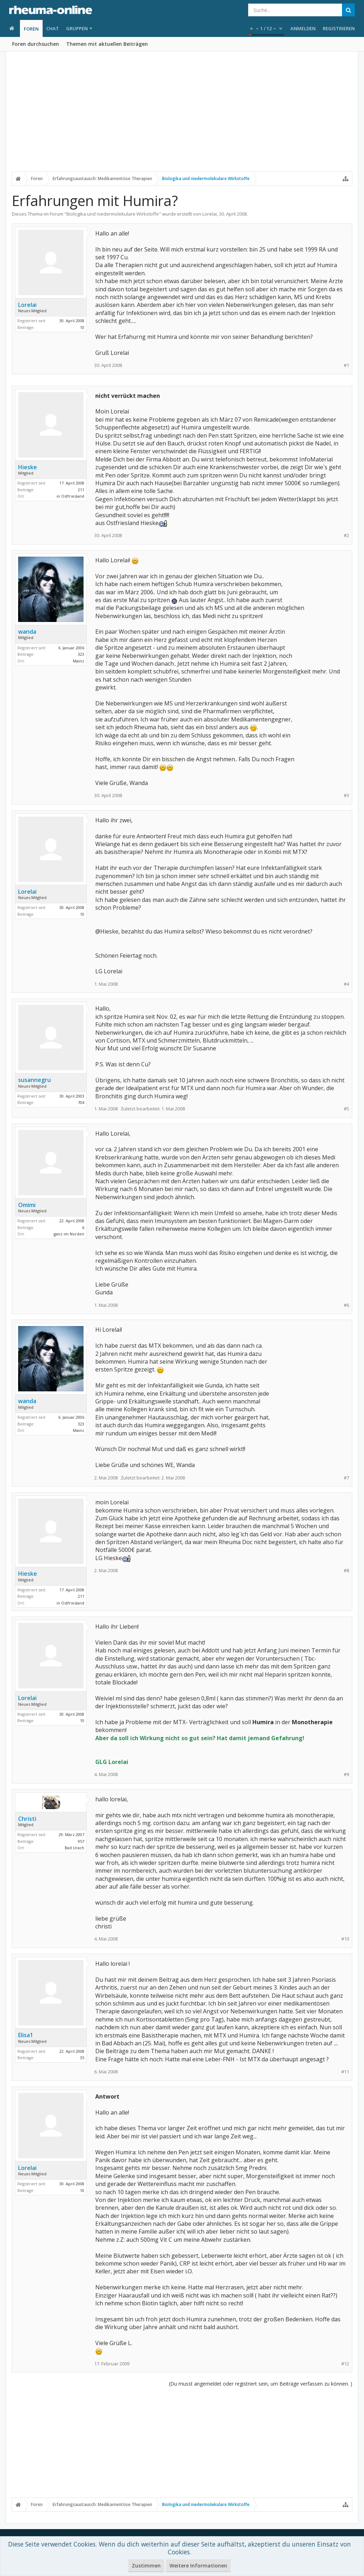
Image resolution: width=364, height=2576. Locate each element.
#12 (345, 2364)
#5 (346, 1109)
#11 (345, 2072)
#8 (346, 1571)
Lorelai (209, 214)
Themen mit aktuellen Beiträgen (107, 43)
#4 (346, 984)
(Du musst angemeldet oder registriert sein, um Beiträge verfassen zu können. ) (260, 2383)
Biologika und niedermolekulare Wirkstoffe (112, 214)
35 (82, 2057)
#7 (346, 1478)
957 (81, 1841)
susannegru (34, 1079)
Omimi (27, 1204)
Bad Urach (74, 1847)
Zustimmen (146, 2565)
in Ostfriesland (70, 496)
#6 (346, 1305)
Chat (52, 28)
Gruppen (77, 28)
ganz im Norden (69, 1233)
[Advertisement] (182, 116)
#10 (345, 1939)
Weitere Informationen (198, 2565)
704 (81, 1102)
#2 (346, 535)
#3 (346, 795)
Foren (31, 29)
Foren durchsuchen (35, 43)
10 (82, 327)
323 (81, 654)
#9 (346, 1774)
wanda (27, 631)
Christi (27, 1818)
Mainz (78, 661)
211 (81, 489)
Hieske (27, 467)
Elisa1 (25, 2035)
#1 (346, 365)
